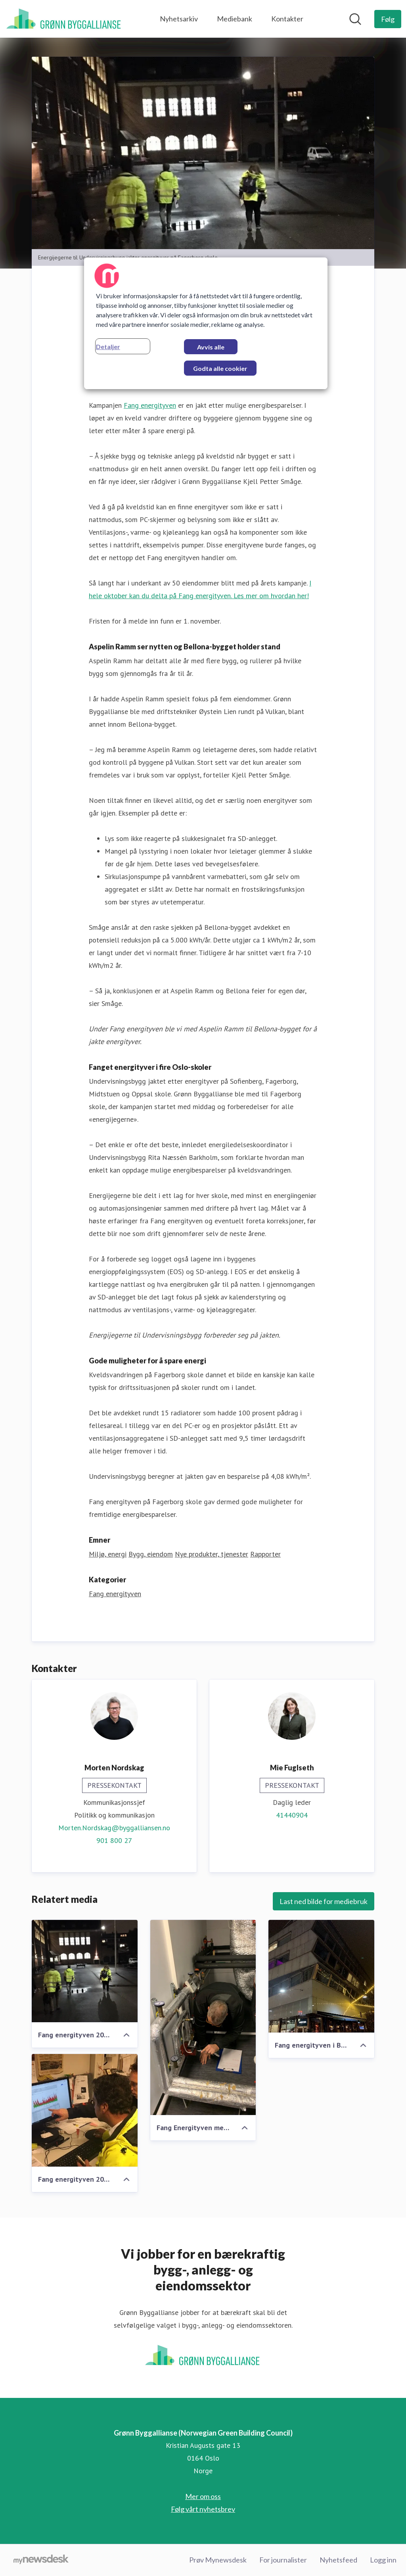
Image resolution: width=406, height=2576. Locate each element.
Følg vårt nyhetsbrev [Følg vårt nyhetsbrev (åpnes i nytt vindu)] (203, 2509)
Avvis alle (210, 347)
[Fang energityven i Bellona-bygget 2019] (321, 1976)
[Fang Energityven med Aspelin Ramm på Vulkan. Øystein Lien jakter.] (203, 2017)
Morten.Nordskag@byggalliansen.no (114, 1827)
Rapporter (265, 1554)
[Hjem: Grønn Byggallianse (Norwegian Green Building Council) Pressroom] (64, 19)
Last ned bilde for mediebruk (324, 1901)
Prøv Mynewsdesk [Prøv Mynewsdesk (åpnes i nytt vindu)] (218, 2559)
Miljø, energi (107, 1554)
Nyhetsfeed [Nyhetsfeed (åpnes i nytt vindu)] (338, 2559)
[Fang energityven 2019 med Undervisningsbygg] (85, 1971)
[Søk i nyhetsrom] (355, 19)
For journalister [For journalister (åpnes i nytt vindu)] (283, 2559)
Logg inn (383, 2559)
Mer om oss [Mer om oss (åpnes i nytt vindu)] (203, 2496)
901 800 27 (114, 1840)
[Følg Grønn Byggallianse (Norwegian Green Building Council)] (387, 19)
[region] (205, 323)
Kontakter (287, 18)
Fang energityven (150, 405)
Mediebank (234, 18)
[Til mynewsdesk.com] (41, 2560)
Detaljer (108, 346)
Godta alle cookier (220, 368)
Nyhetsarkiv (179, 18)
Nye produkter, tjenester (211, 1554)
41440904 (292, 1815)
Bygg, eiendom (150, 1554)
